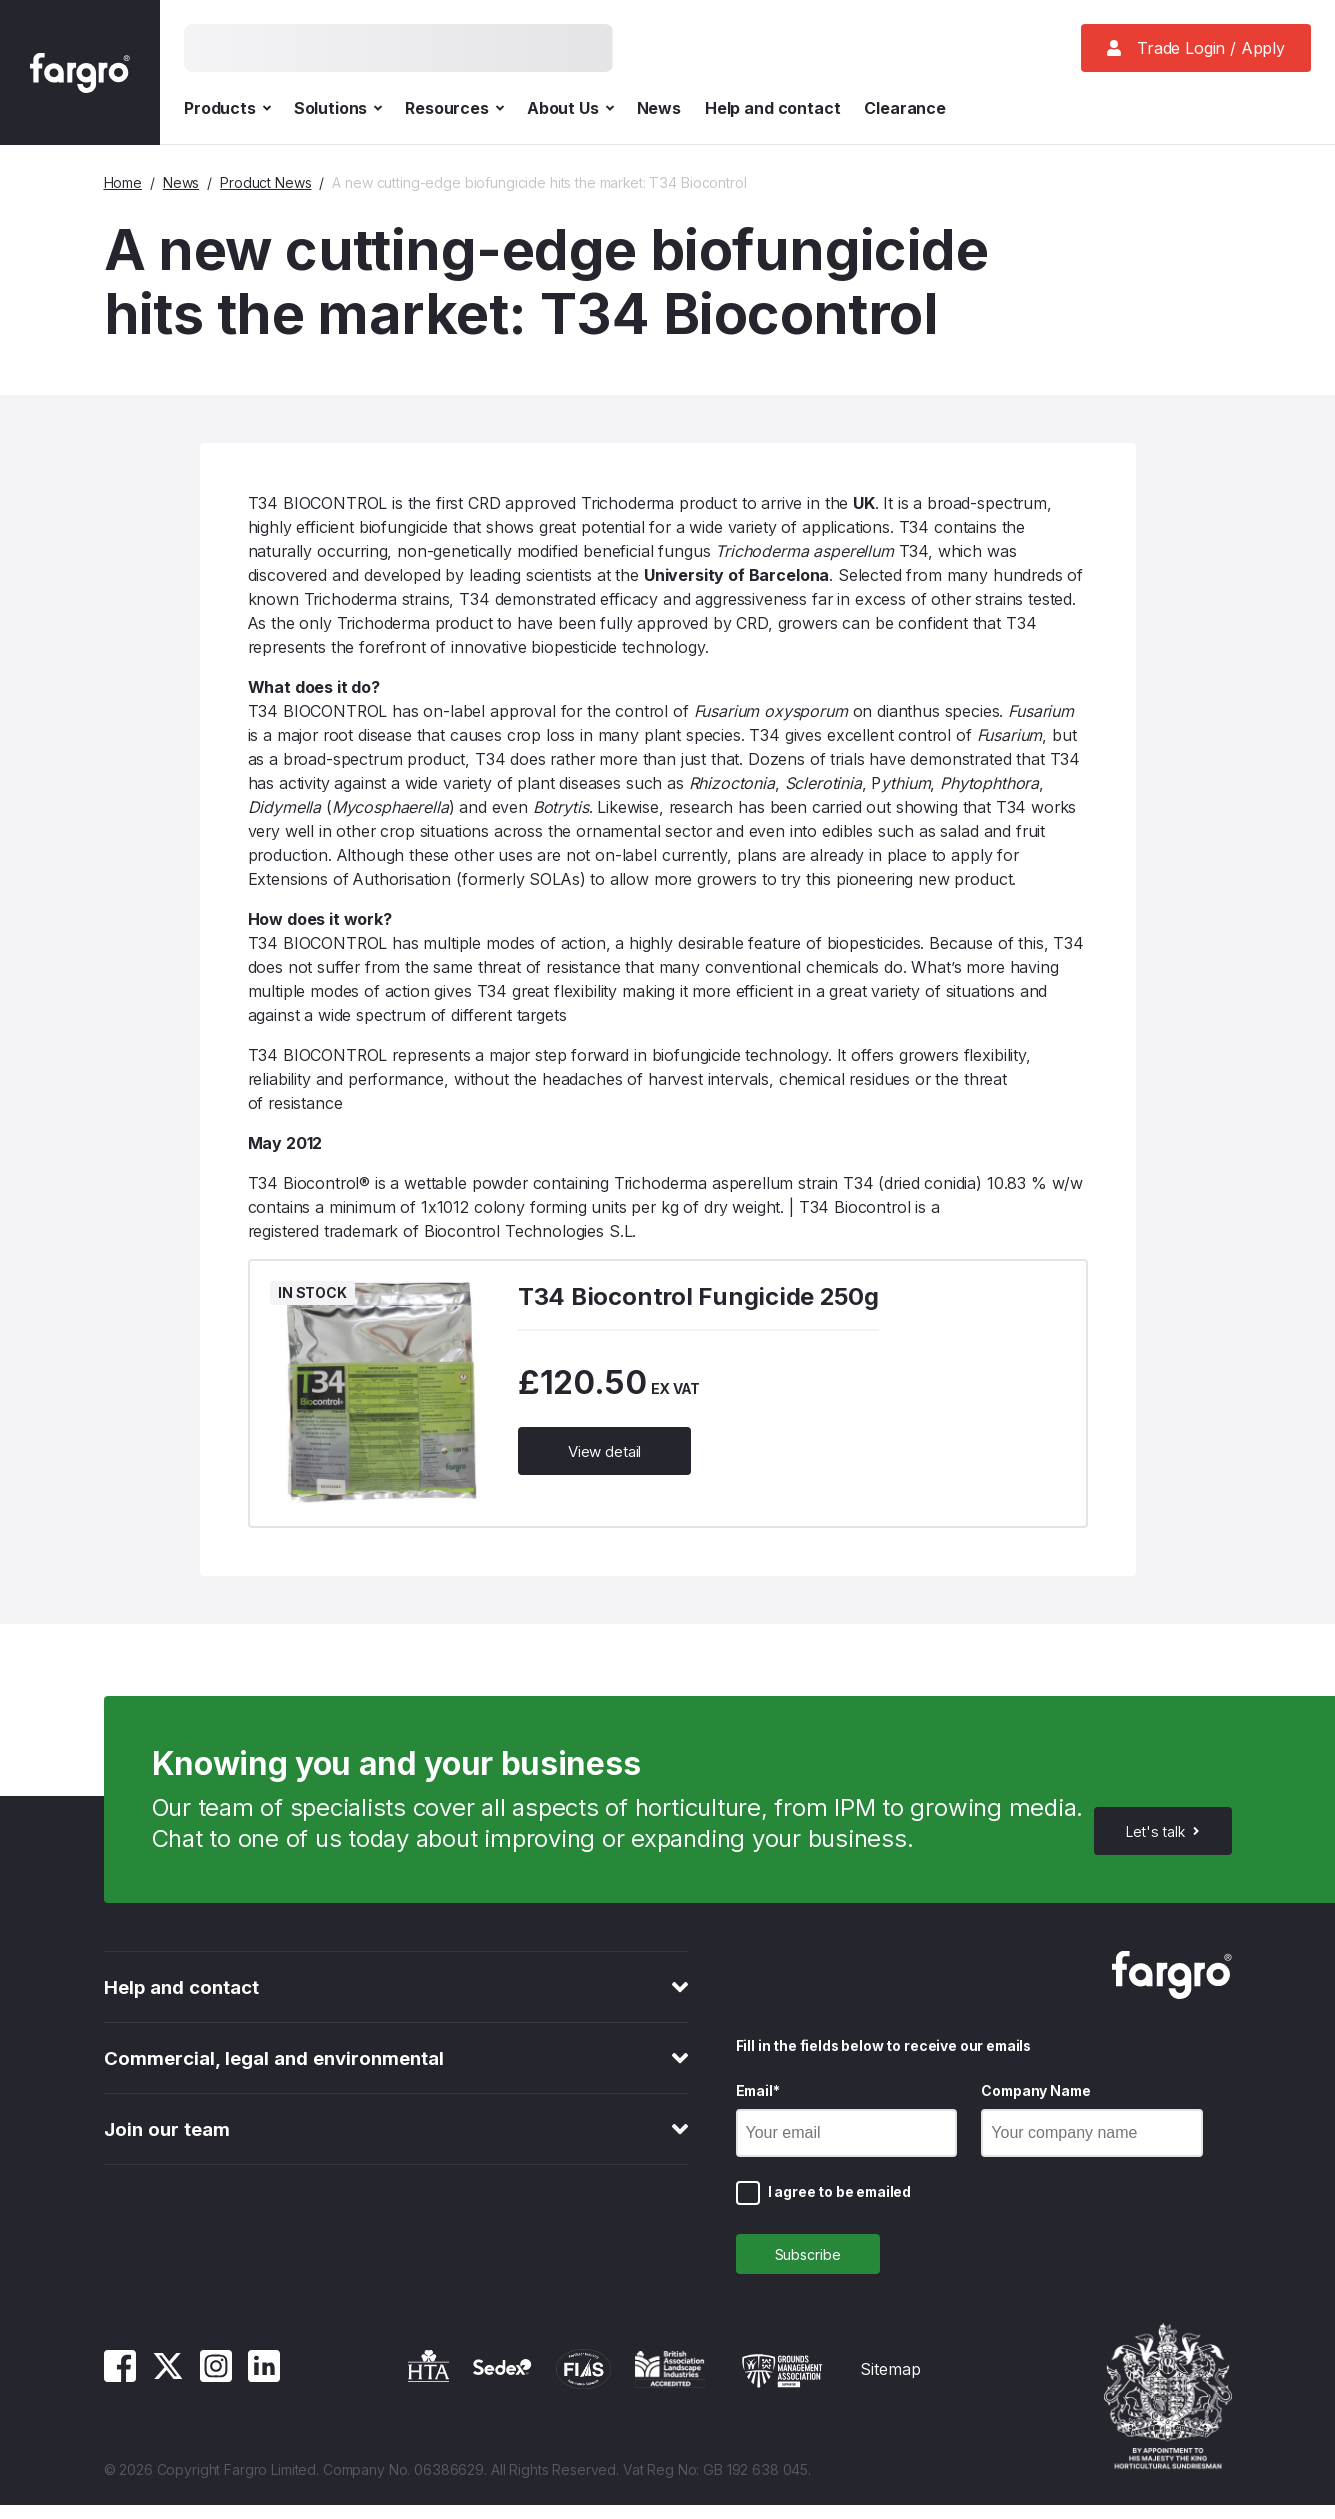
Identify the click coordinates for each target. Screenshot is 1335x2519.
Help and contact (772, 108)
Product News (265, 182)
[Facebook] (120, 2390)
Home (123, 182)
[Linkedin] (264, 2390)
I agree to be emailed (840, 2198)
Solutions (338, 108)
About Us (570, 108)
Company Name (1035, 2097)
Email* (758, 2097)
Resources (454, 108)
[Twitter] (168, 2390)
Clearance (905, 108)
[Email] (847, 2140)
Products (227, 108)
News (659, 108)
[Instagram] (216, 2390)
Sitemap (890, 2384)
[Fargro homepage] (80, 72)
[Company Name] (1092, 2140)
